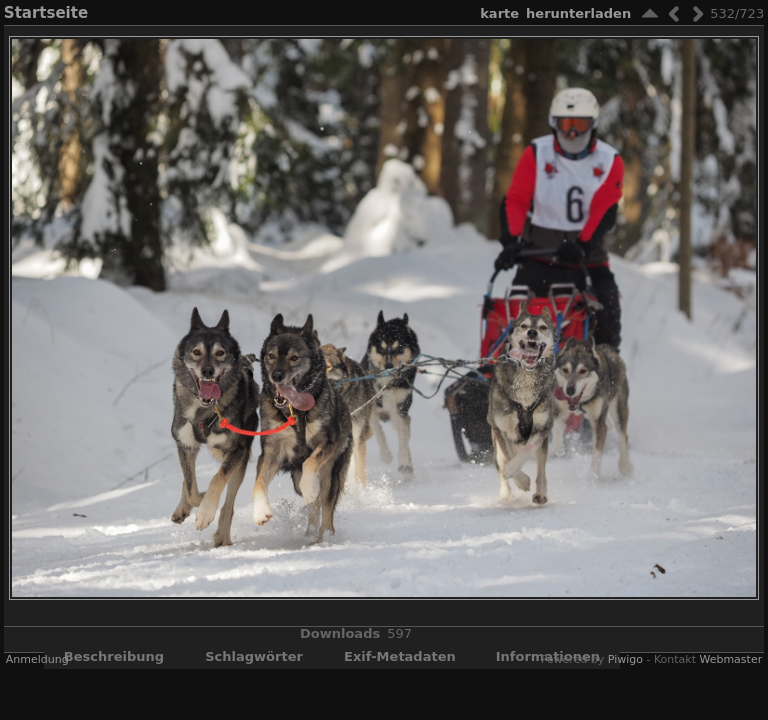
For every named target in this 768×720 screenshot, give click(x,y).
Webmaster (730, 659)
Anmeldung (37, 659)
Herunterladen (578, 13)
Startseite (46, 13)
